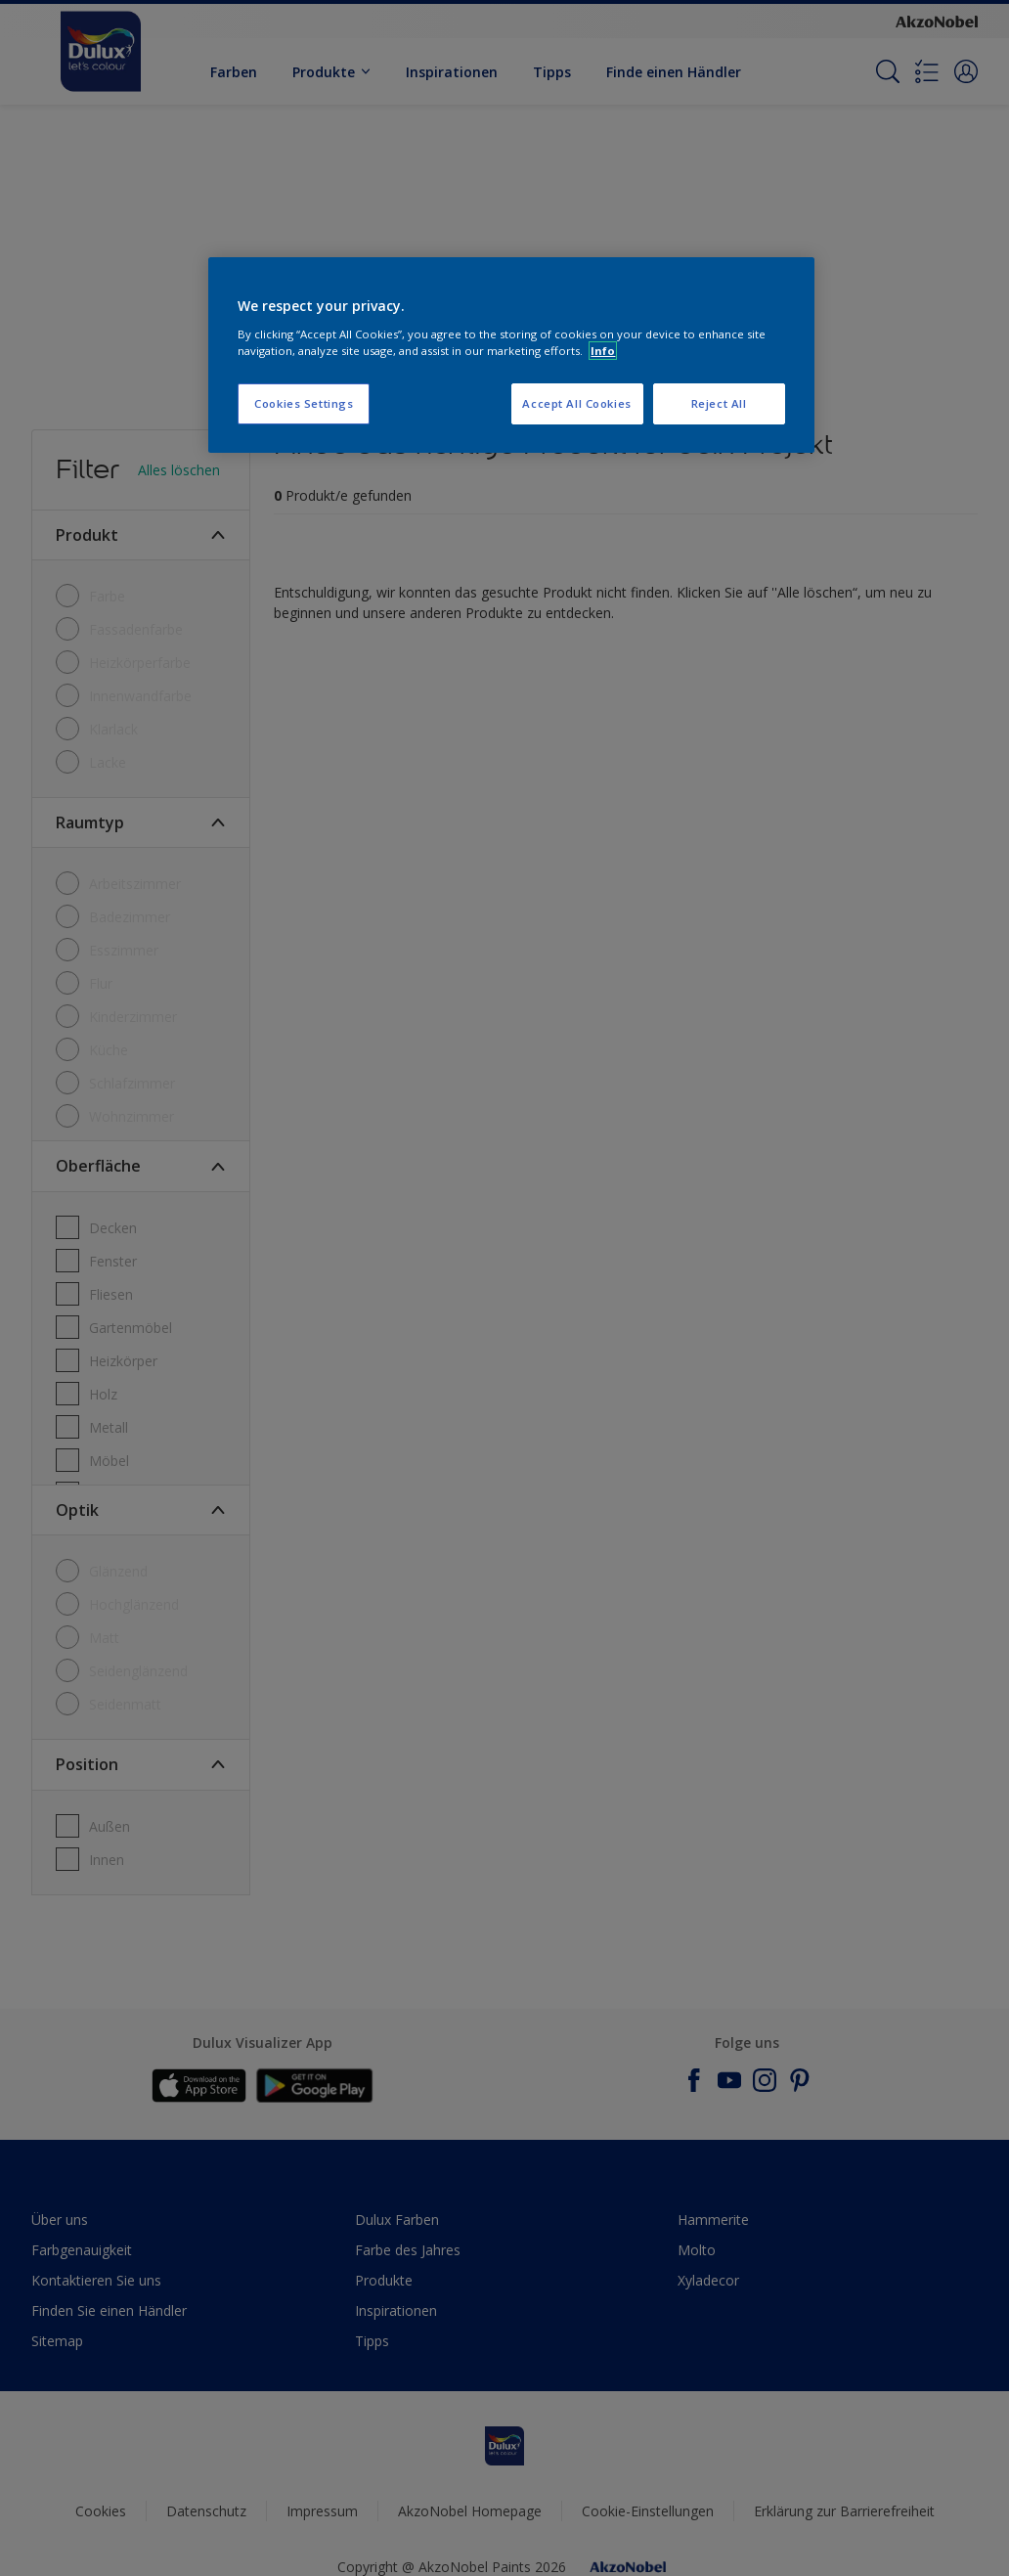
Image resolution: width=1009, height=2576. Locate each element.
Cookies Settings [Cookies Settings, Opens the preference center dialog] (303, 403)
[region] (510, 355)
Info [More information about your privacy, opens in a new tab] (603, 350)
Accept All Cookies (576, 403)
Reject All (719, 403)
